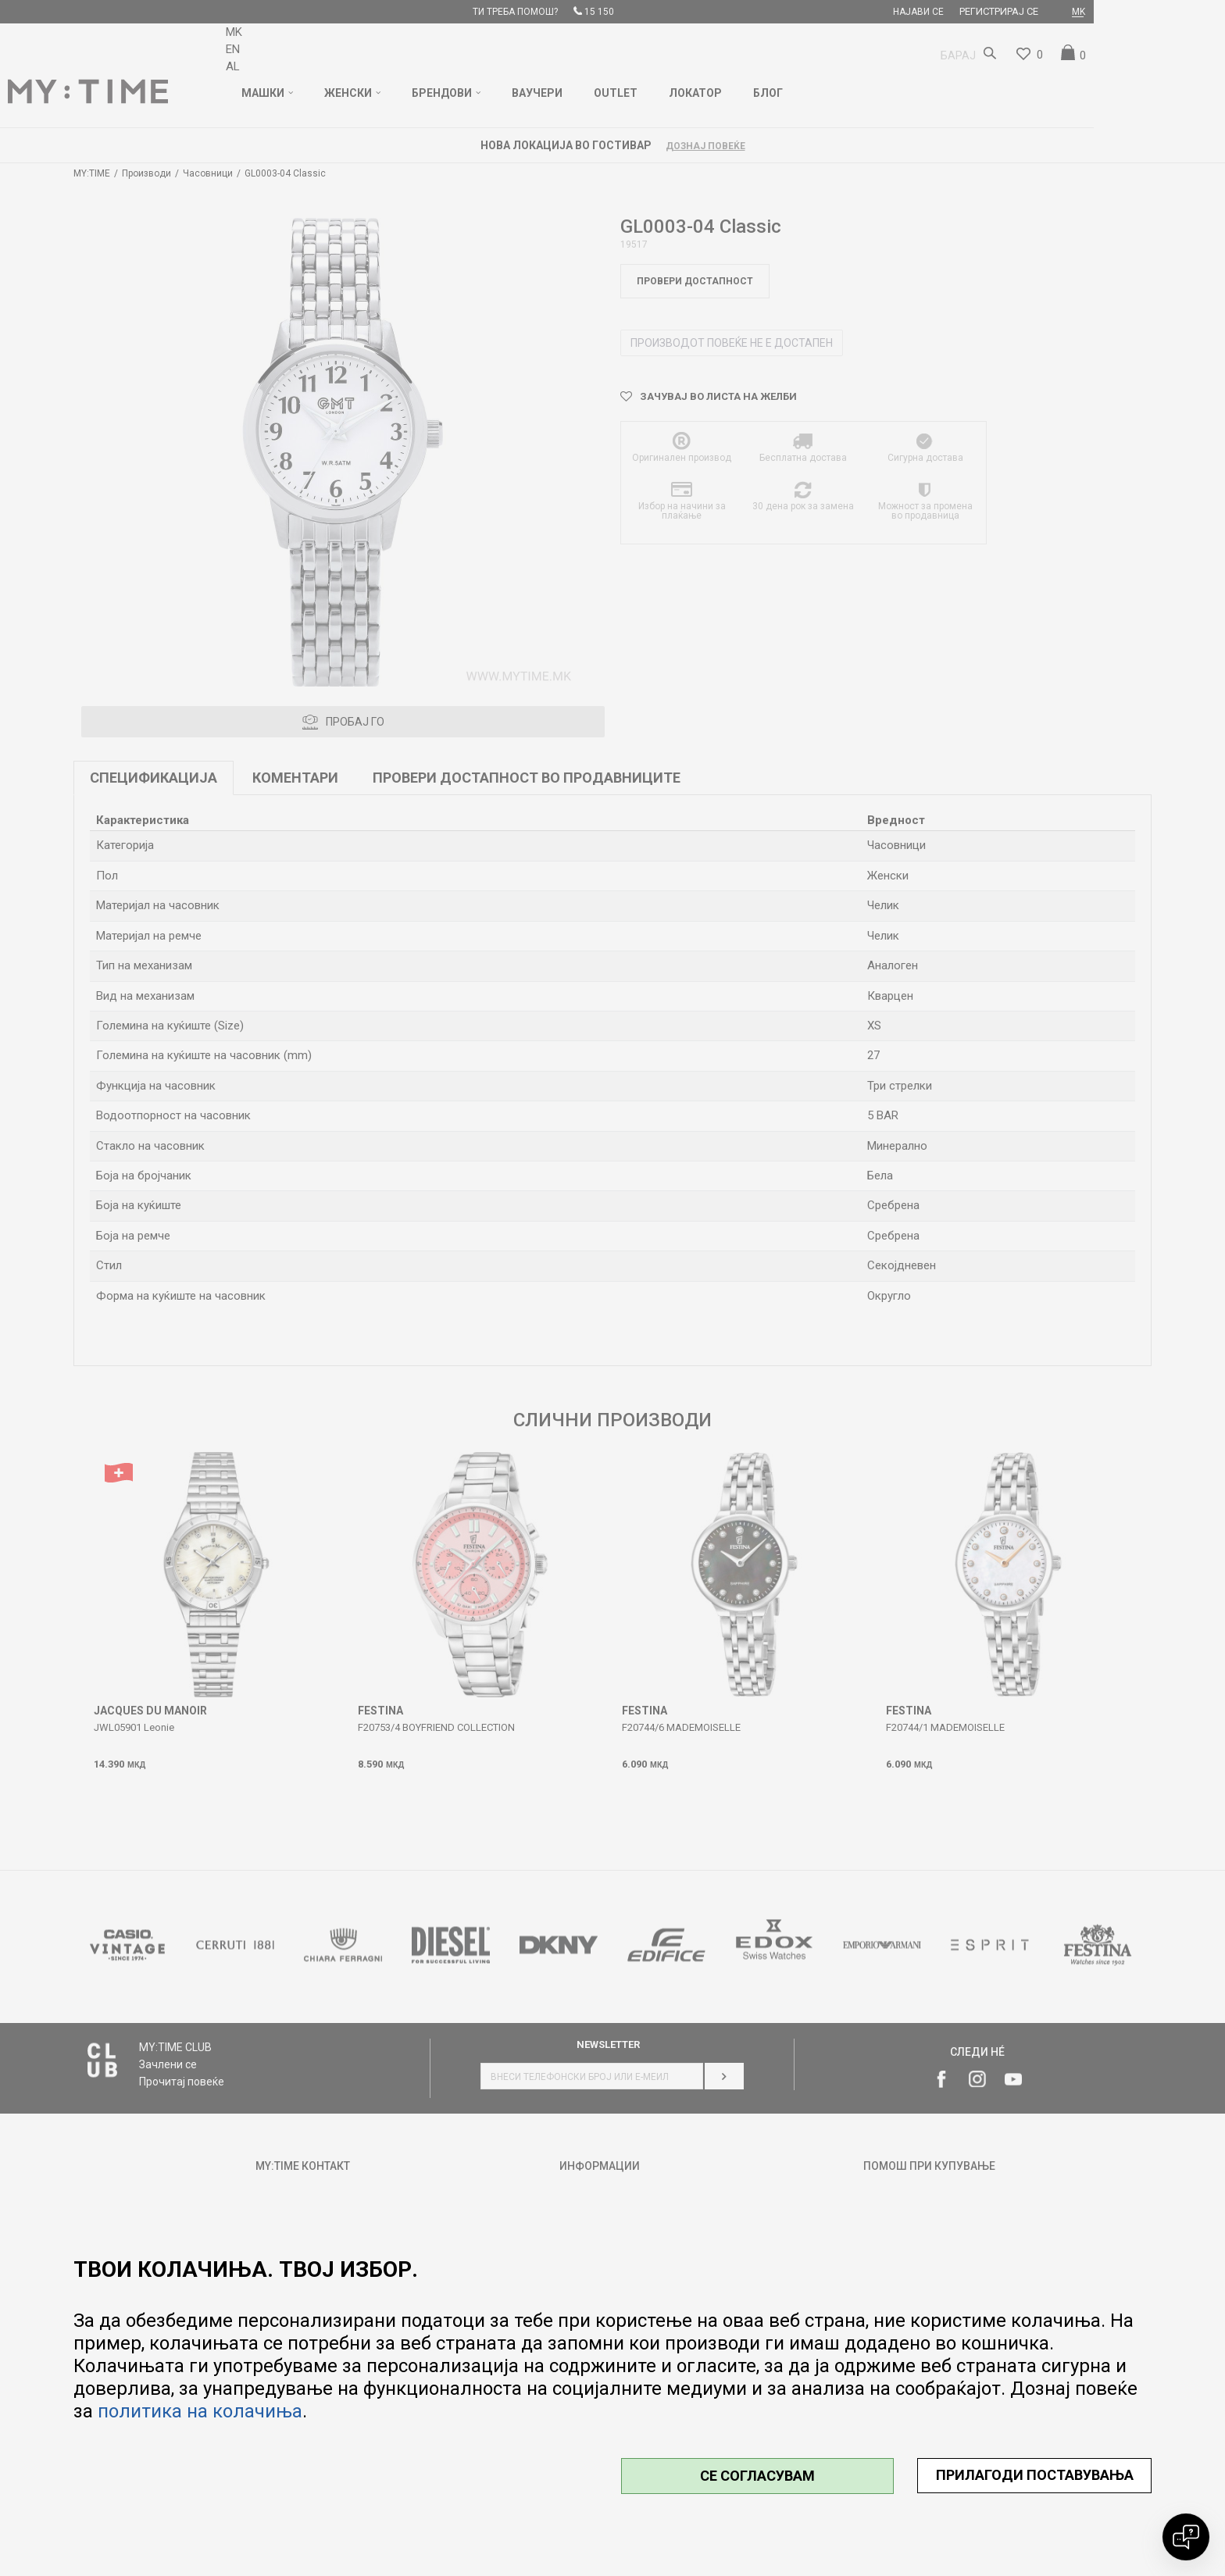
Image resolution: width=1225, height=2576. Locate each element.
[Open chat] (1185, 2537)
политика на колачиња (200, 2411)
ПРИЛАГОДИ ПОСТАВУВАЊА (1035, 2475)
